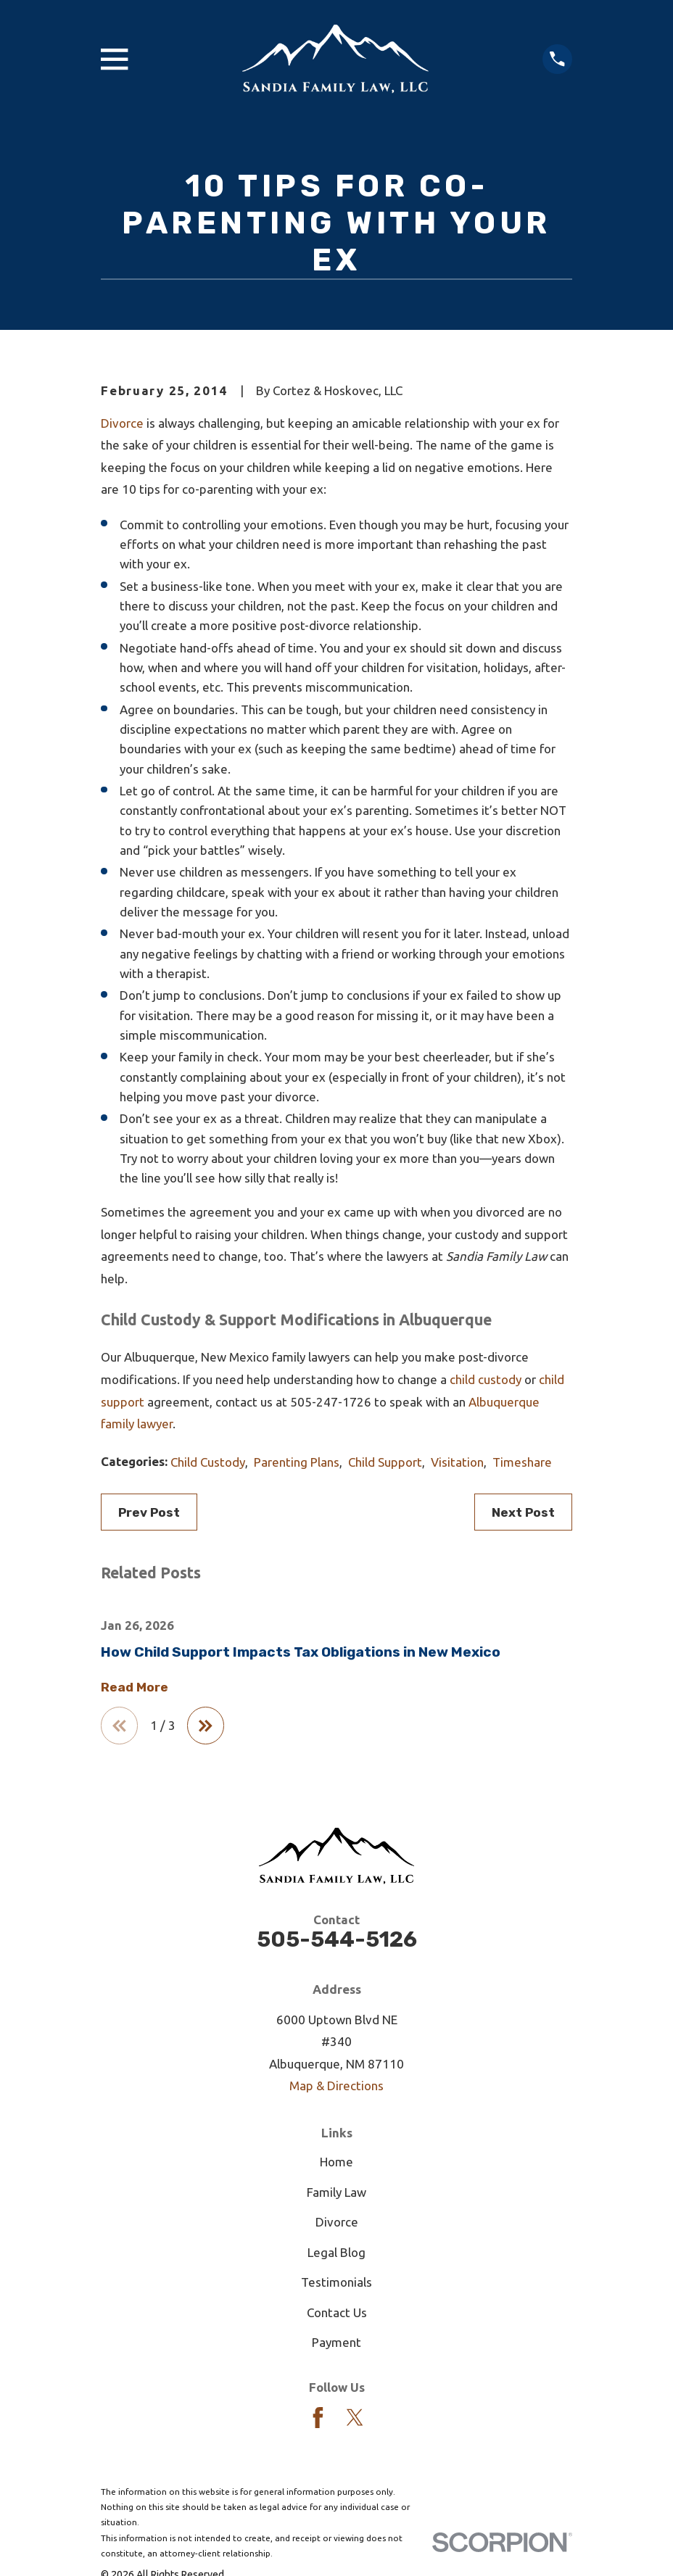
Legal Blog (336, 2254)
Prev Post (149, 1512)
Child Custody (207, 1462)
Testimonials (336, 2285)
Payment (336, 2345)
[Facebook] (318, 2420)
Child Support (385, 1462)
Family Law (336, 2194)
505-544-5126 (337, 1942)
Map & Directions (336, 2088)
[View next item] (211, 1727)
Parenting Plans (296, 1462)
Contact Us (337, 2315)
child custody (485, 1379)
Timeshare (522, 1462)
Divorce (122, 423)
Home (336, 2164)
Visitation (457, 1462)
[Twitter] (355, 2420)
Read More (134, 1687)
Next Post (523, 1512)
